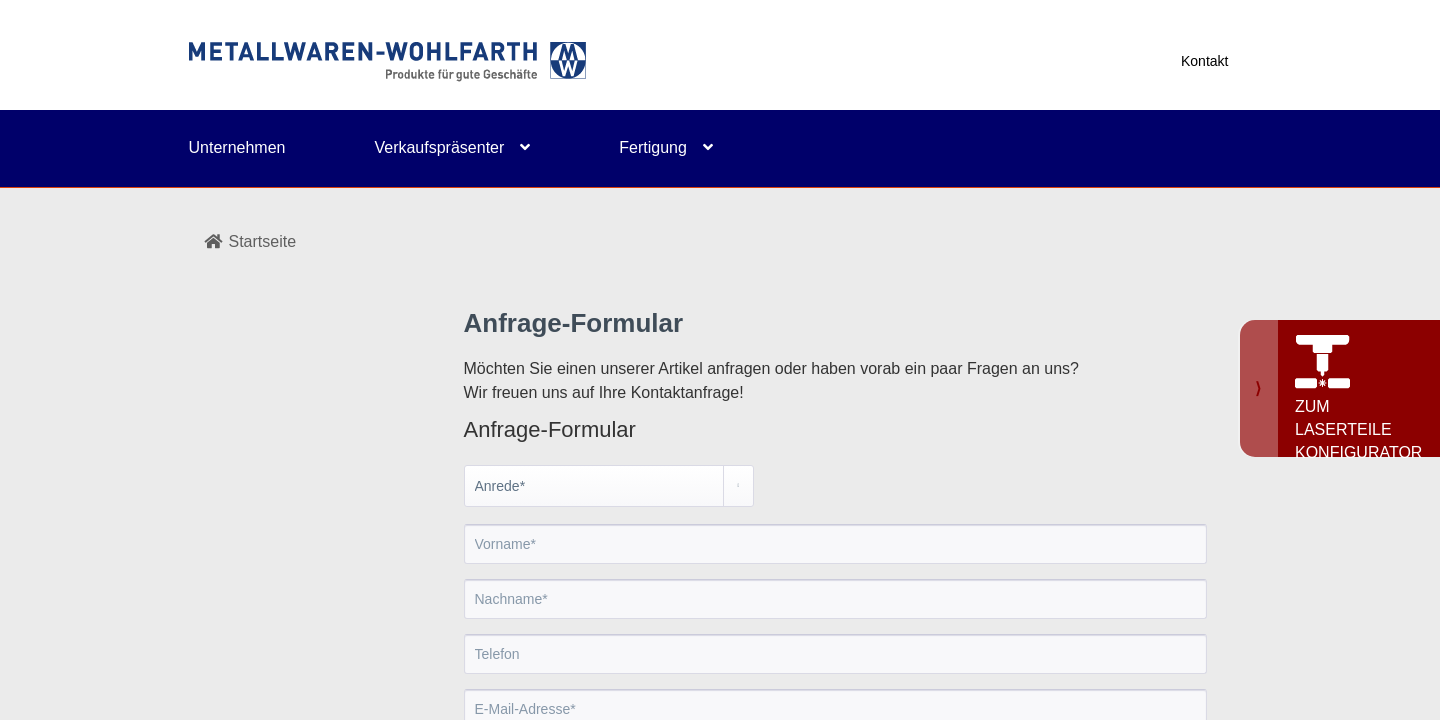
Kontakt (1204, 61)
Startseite (250, 241)
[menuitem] (282, 162)
